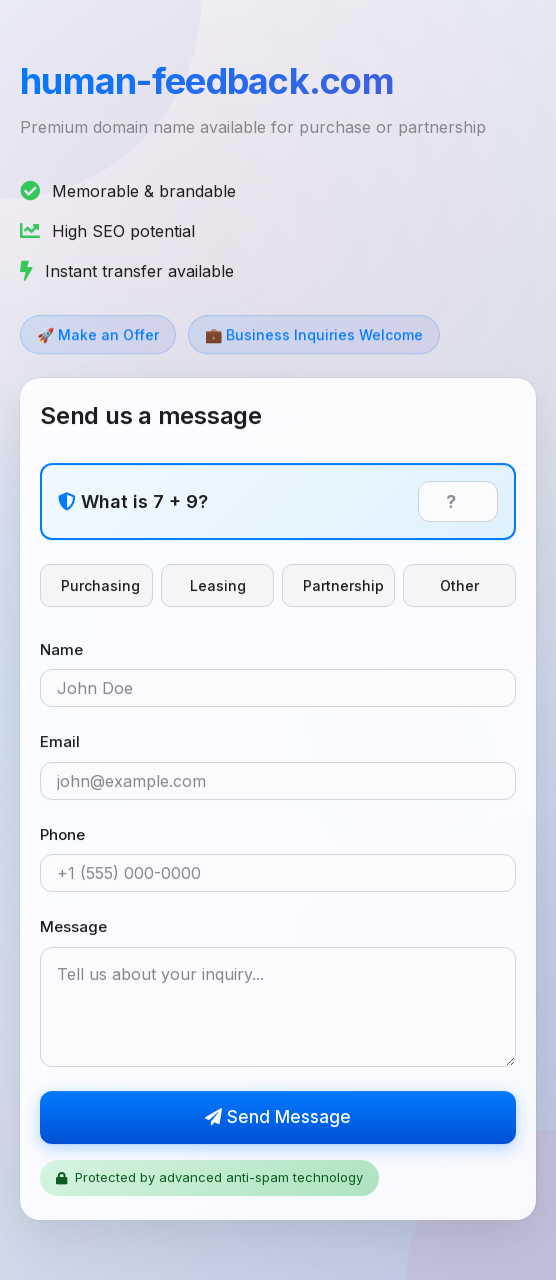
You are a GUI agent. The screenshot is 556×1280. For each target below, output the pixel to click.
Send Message (278, 1118)
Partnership (343, 586)
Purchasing (100, 586)
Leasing (218, 586)
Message (73, 927)
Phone (62, 835)
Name (61, 650)
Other (459, 586)
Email (60, 742)
